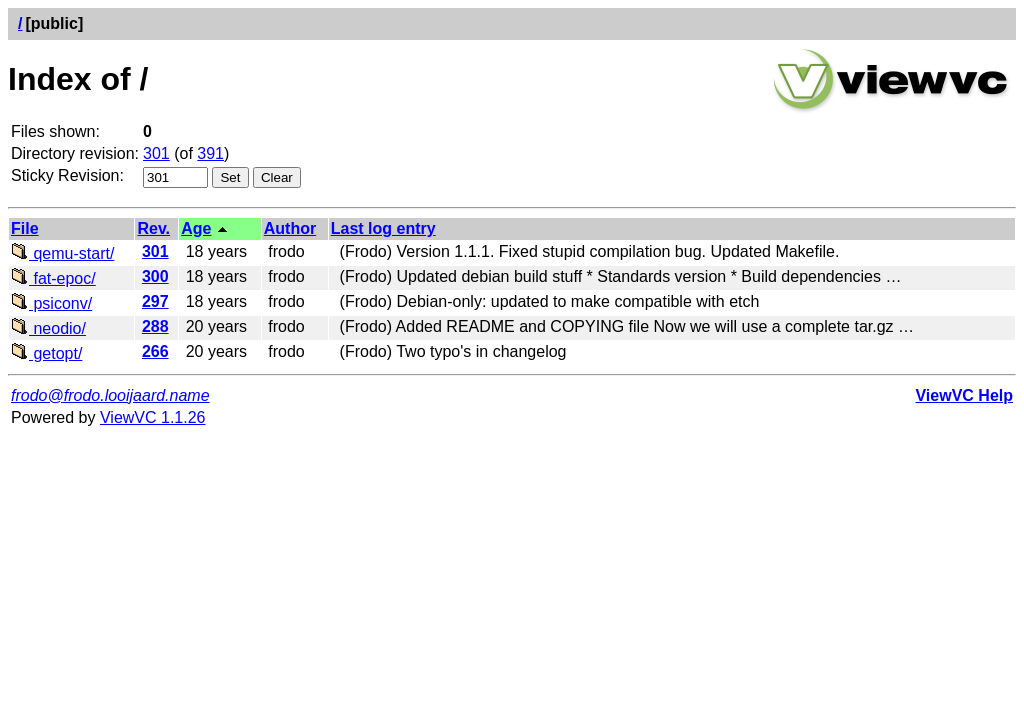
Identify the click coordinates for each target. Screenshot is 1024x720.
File (25, 228)
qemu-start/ (62, 253)
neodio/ (48, 328)
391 (210, 153)
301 (156, 153)
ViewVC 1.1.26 (153, 417)
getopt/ (46, 353)
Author (290, 228)
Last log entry (383, 228)
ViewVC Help (964, 395)
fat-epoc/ (53, 278)
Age (196, 228)
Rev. (153, 228)
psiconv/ (51, 303)
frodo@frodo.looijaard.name (110, 395)
